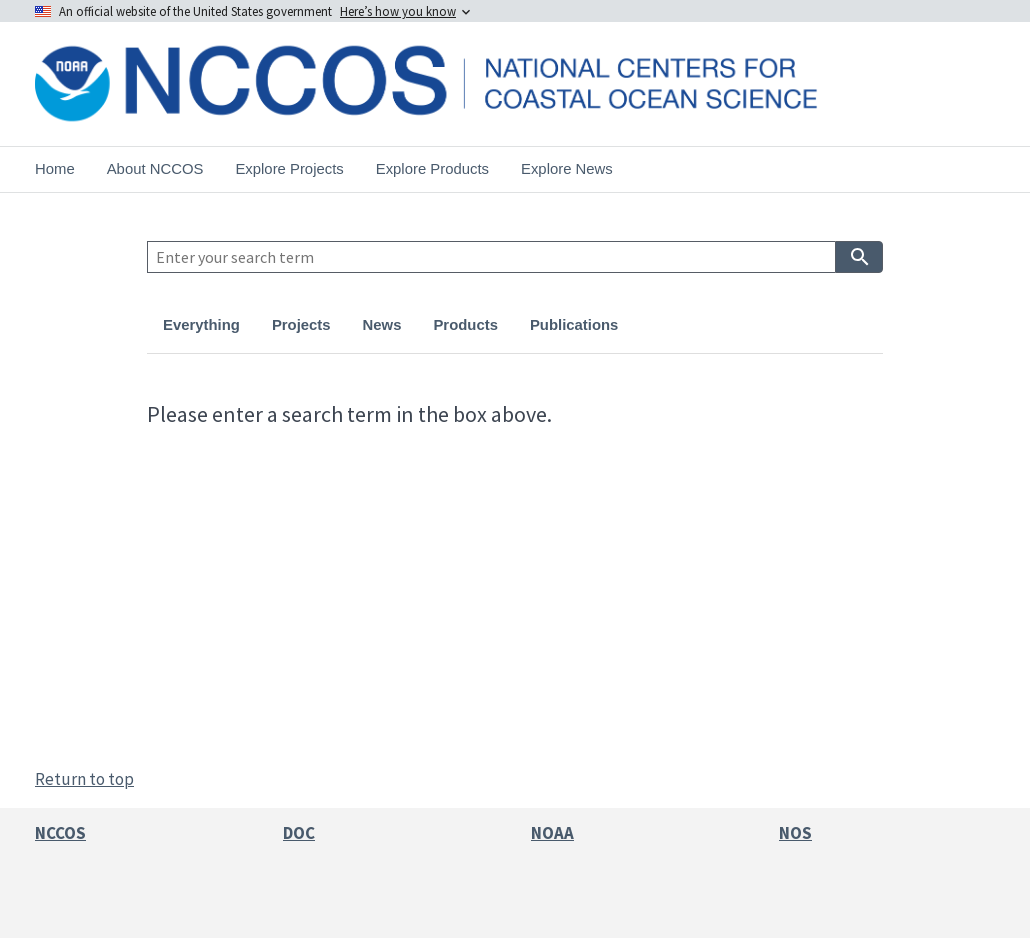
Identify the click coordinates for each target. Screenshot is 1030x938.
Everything (201, 325)
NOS (795, 833)
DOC (299, 833)
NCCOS (60, 833)
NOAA (552, 833)
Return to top (84, 779)
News (382, 325)
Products (465, 325)
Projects (301, 325)
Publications (574, 325)
